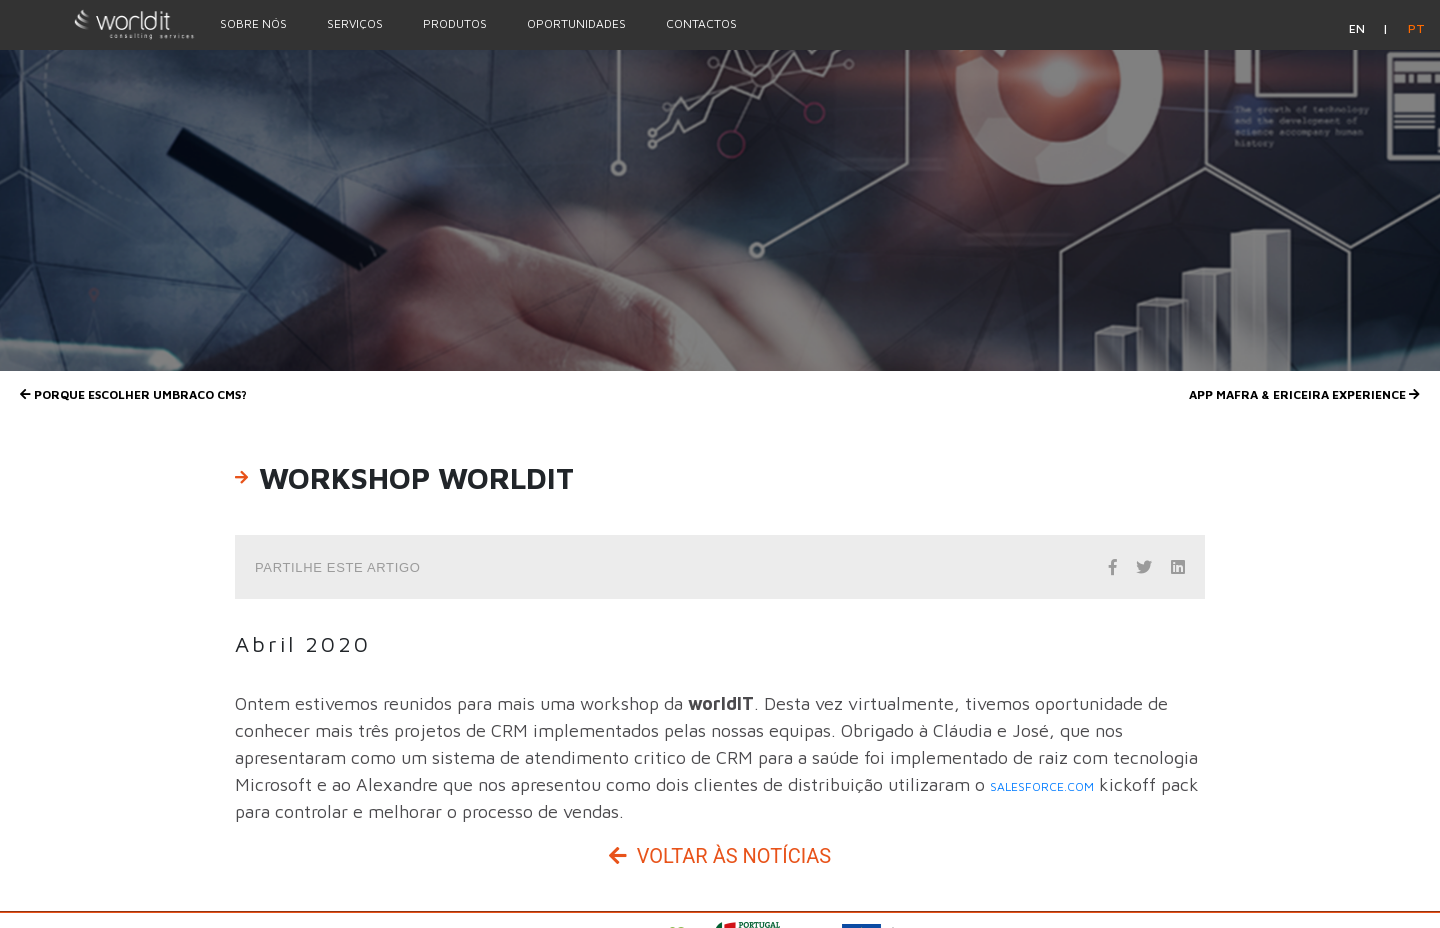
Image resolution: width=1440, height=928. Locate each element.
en (1358, 28)
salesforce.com (1042, 786)
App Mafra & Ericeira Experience (1304, 394)
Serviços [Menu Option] (355, 23)
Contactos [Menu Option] (701, 23)
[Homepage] (100, 24)
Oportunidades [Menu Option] (576, 23)
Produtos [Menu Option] (455, 23)
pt (1416, 28)
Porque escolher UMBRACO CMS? (133, 394)
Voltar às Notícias (720, 856)
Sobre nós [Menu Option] (253, 23)
